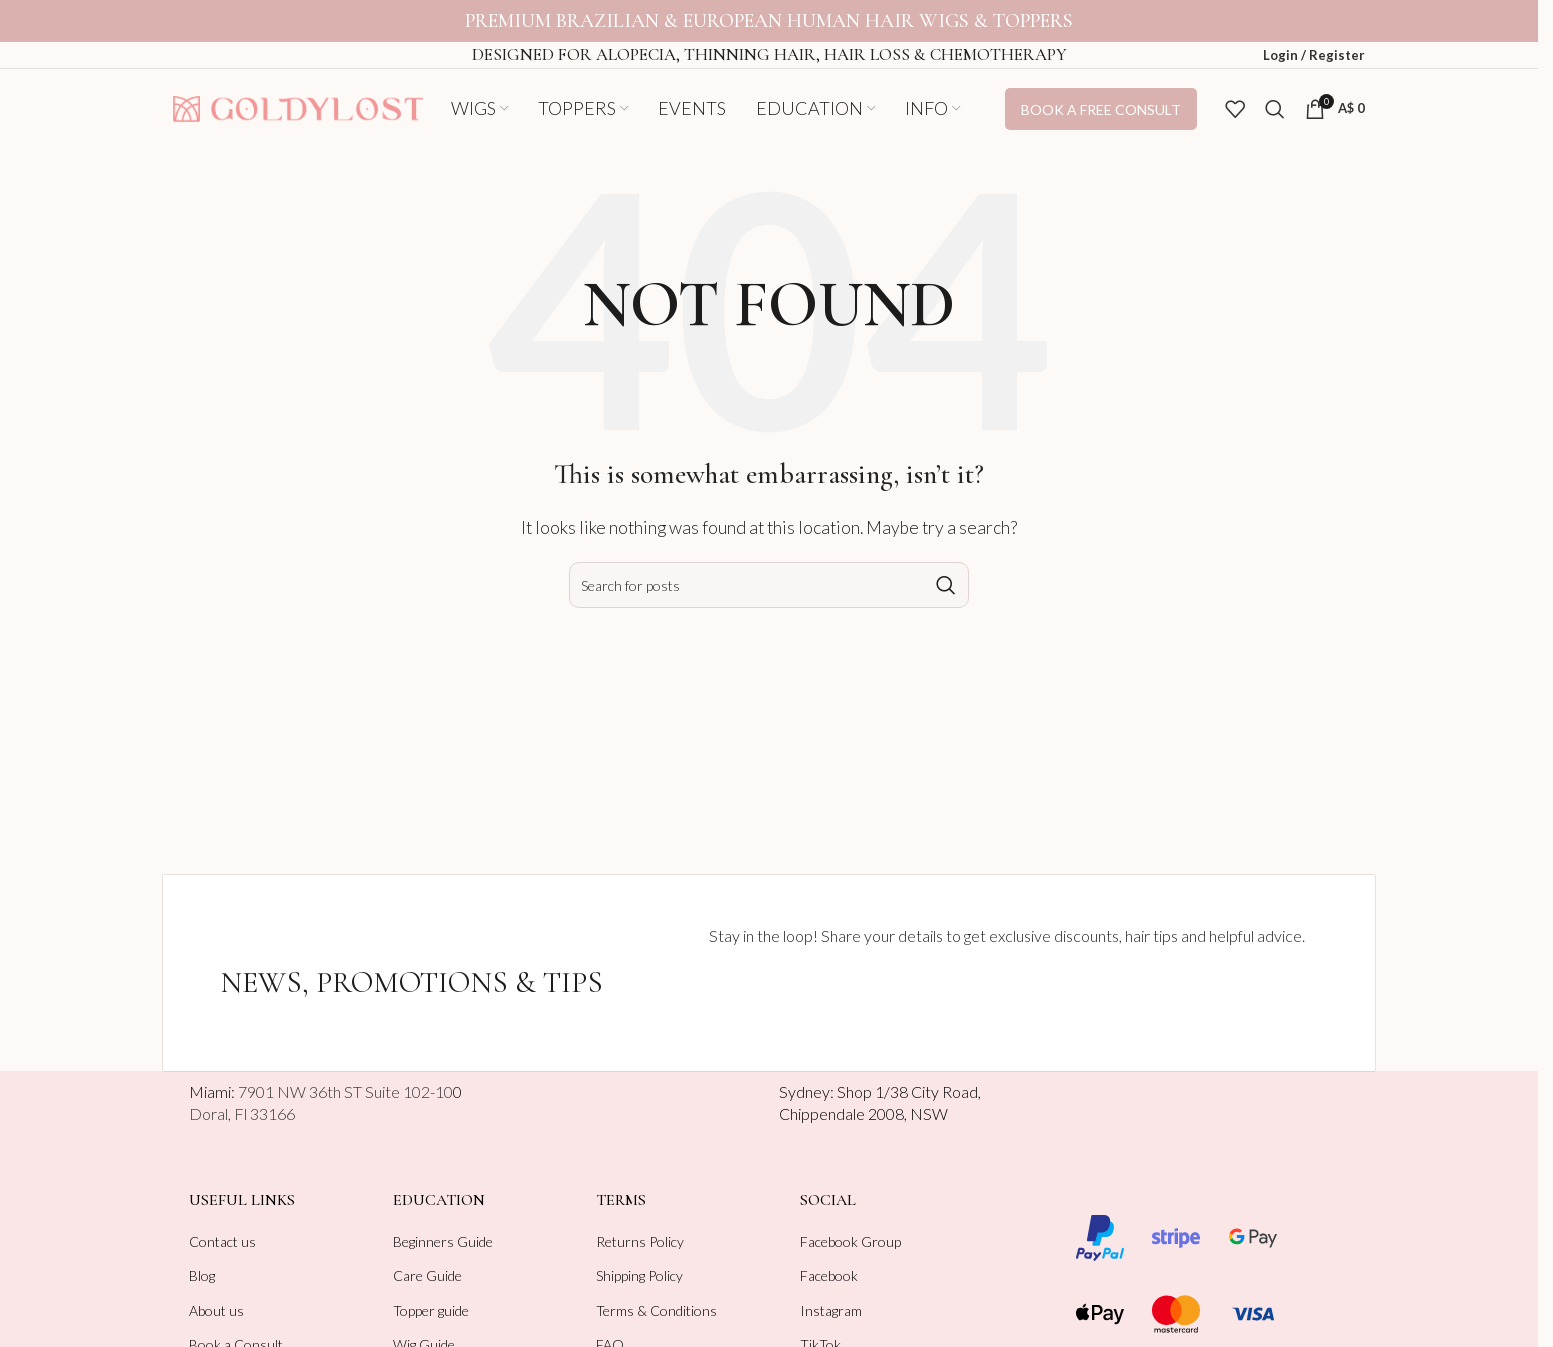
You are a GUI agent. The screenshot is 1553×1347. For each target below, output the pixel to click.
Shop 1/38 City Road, (909, 1091)
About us (216, 1310)
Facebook (829, 1275)
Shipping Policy (639, 1275)
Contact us (222, 1241)
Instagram (831, 1310)
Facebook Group (850, 1241)
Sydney (804, 1091)
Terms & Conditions (656, 1310)
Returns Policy (640, 1241)
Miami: (321, 1091)
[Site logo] (298, 106)
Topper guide (431, 1310)
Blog (202, 1275)
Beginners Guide (443, 1241)
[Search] (1275, 109)
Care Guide (427, 1275)
